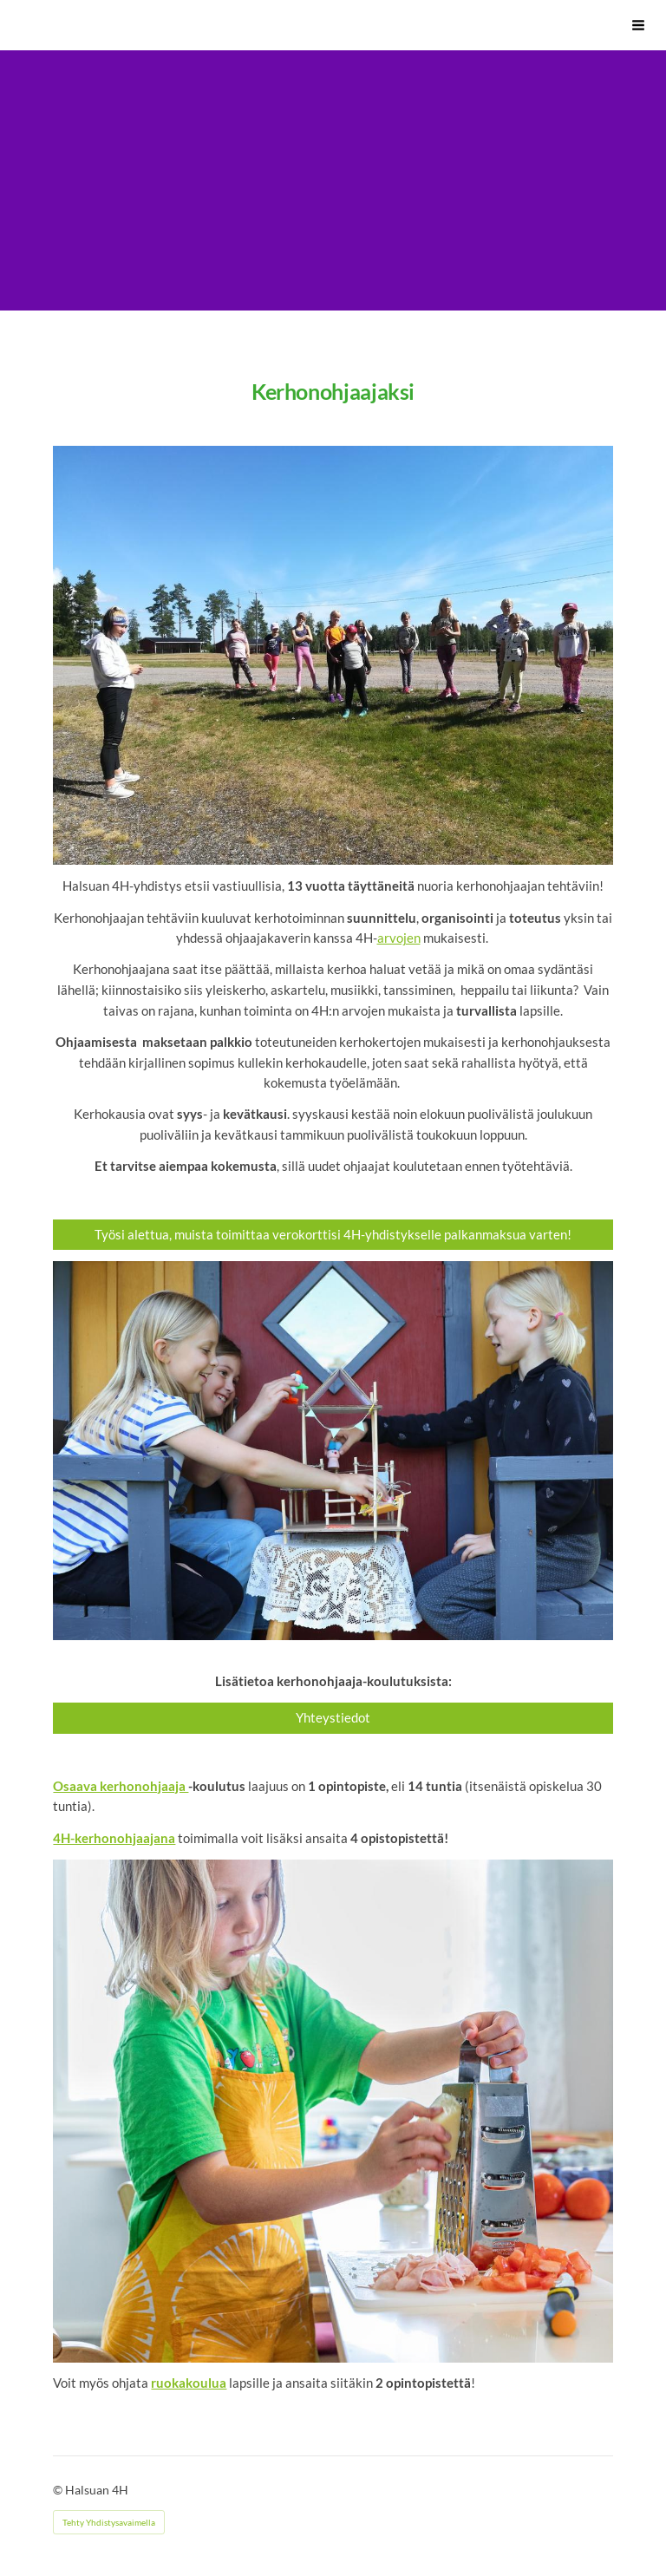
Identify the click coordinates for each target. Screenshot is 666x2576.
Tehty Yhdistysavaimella (108, 2522)
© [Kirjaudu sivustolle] (59, 2489)
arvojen (399, 937)
